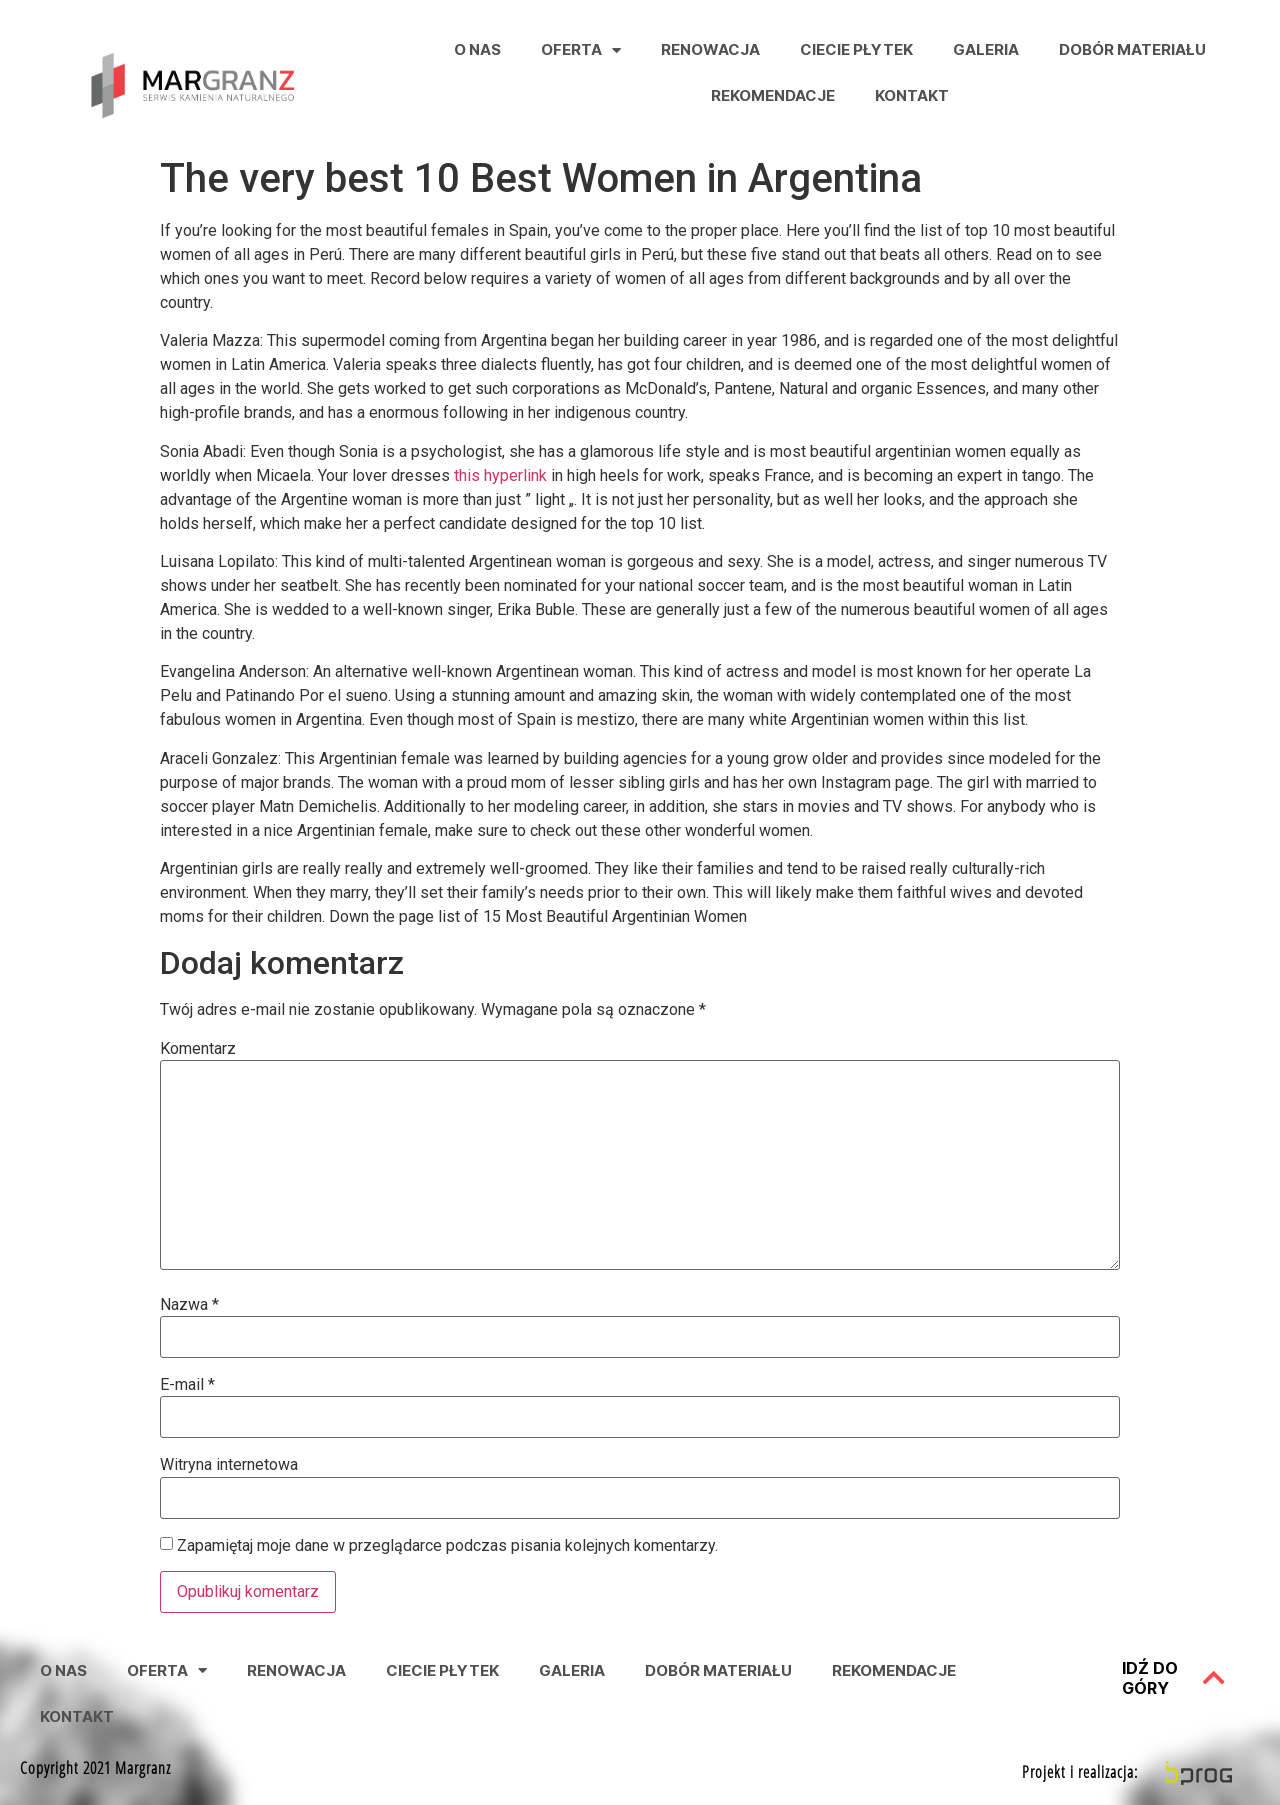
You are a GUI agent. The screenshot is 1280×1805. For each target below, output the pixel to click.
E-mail (187, 1385)
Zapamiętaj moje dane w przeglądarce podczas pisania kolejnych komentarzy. (447, 1546)
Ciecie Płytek (856, 49)
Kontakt (912, 95)
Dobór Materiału (1132, 49)
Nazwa (189, 1305)
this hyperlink (500, 475)
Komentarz (198, 1049)
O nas (477, 49)
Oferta (581, 50)
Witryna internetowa (229, 1465)
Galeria (986, 49)
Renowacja (710, 49)
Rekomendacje (773, 95)
